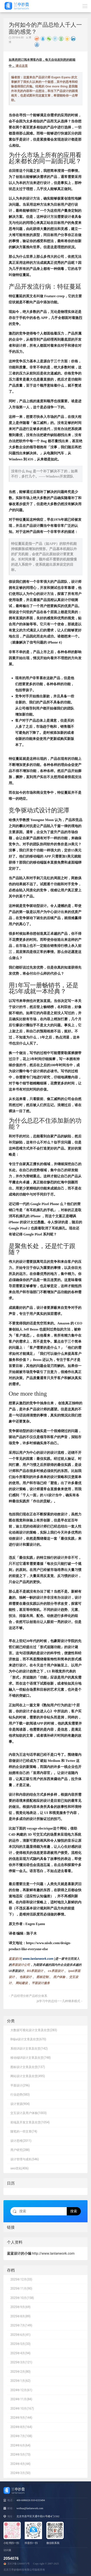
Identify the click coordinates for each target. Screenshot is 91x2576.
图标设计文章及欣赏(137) (27, 2067)
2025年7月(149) (21, 2325)
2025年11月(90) (21, 2288)
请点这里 (22, 65)
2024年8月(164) (21, 2427)
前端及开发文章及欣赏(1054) (30, 2122)
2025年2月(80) (20, 2371)
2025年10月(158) (22, 2298)
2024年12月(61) (21, 2390)
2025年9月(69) (20, 2307)
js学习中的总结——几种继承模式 (58, 2001)
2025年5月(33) (20, 2344)
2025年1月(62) (20, 2380)
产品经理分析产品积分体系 (29, 1996)
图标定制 (42, 1977)
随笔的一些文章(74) (23, 2131)
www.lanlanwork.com (38, 1958)
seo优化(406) (19, 2168)
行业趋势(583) (20, 2094)
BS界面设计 (35, 1971)
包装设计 (26, 1977)
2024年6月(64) (20, 2445)
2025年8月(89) (20, 2316)
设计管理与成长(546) (24, 2159)
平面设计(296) (20, 2085)
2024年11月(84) (21, 2399)
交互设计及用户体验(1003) (28, 2113)
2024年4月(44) (20, 2464)
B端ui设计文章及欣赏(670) (28, 2039)
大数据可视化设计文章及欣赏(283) (33, 2030)
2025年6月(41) (20, 2334)
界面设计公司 (21, 1964)
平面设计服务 (41, 1983)
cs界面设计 (56, 1971)
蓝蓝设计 (15, 1958)
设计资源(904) (20, 2104)
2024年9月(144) (21, 2417)
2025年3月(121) (21, 2362)
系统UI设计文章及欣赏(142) (29, 2048)
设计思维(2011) (20, 2140)
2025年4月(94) (20, 2353)
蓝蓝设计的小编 (19, 2253)
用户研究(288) (20, 2150)
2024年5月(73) (20, 2454)
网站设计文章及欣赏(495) (27, 2076)
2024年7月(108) (21, 2436)
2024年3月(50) (20, 2473)
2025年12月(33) (21, 2279)
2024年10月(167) (22, 2408)
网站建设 (22, 1983)
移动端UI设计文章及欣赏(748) (30, 2057)
